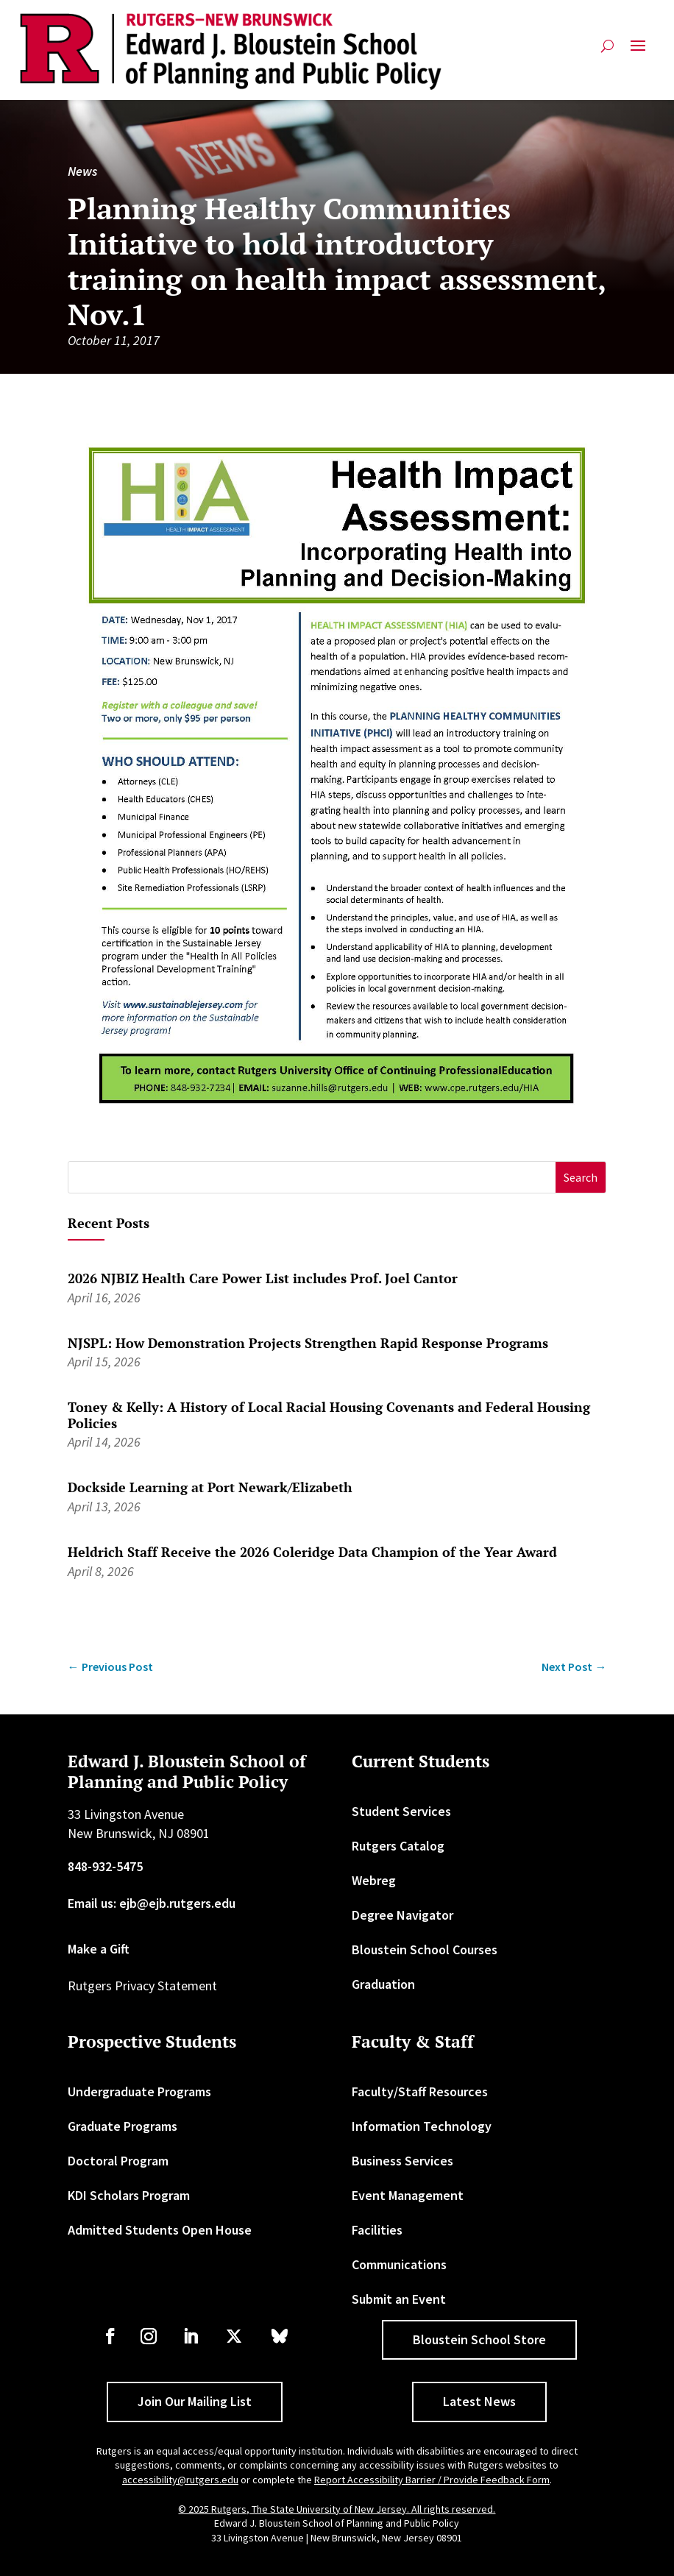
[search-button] (607, 52)
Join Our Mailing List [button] (195, 2401)
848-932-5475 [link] (105, 1866)
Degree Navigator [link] (402, 1914)
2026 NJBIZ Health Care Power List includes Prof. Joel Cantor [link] (263, 1278)
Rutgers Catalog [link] (398, 1845)
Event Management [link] (408, 2195)
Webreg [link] (374, 1880)
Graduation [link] (383, 1984)
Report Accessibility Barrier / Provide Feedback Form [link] (432, 2479)
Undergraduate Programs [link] (139, 2091)
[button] (638, 52)
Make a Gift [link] (99, 1948)
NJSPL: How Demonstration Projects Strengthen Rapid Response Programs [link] (308, 1343)
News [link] (82, 171)
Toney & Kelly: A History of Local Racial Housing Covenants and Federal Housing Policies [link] (329, 1415)
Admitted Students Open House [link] (160, 2229)
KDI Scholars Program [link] (129, 2195)
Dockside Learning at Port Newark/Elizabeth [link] (210, 1487)
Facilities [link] (377, 2229)
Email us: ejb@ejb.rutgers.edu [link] (151, 1903)
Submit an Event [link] (399, 2299)
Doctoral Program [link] (118, 2160)
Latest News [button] (479, 2401)
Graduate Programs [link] (122, 2126)
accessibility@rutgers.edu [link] (180, 2479)
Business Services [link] (402, 2160)
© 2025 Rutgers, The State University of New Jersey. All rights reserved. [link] (336, 2509)
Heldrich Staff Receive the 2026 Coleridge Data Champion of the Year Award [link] (312, 1552)
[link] (230, 51)
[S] (312, 1177)
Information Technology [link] (422, 2126)
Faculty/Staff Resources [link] (420, 2091)
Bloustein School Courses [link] (424, 1949)
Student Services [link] (401, 1811)
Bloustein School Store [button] (479, 2339)
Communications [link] (399, 2264)
